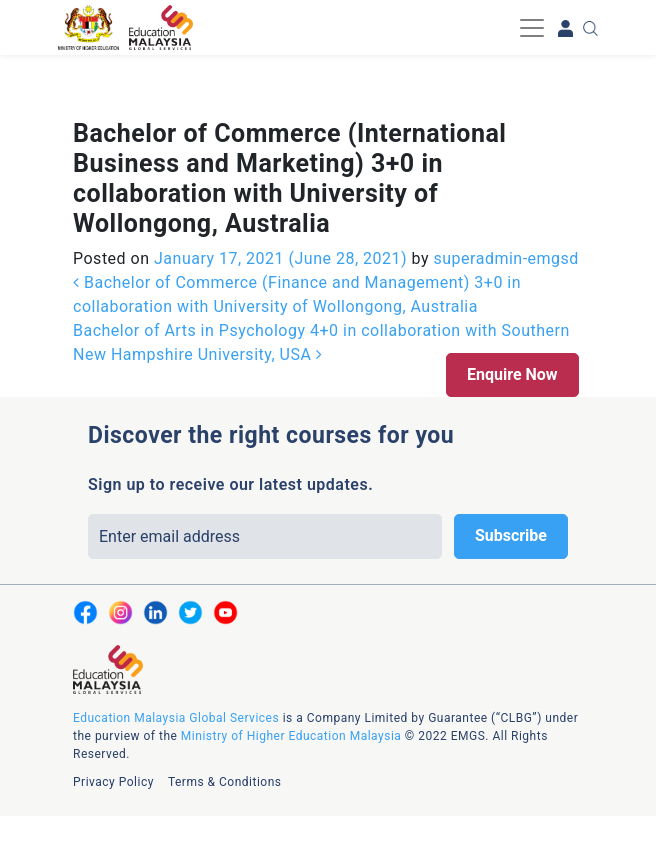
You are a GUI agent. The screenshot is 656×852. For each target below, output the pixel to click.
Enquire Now (512, 374)
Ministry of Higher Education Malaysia (291, 736)
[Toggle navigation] (532, 28)
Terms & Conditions (225, 782)
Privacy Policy (113, 782)
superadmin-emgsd (504, 258)
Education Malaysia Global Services (176, 718)
